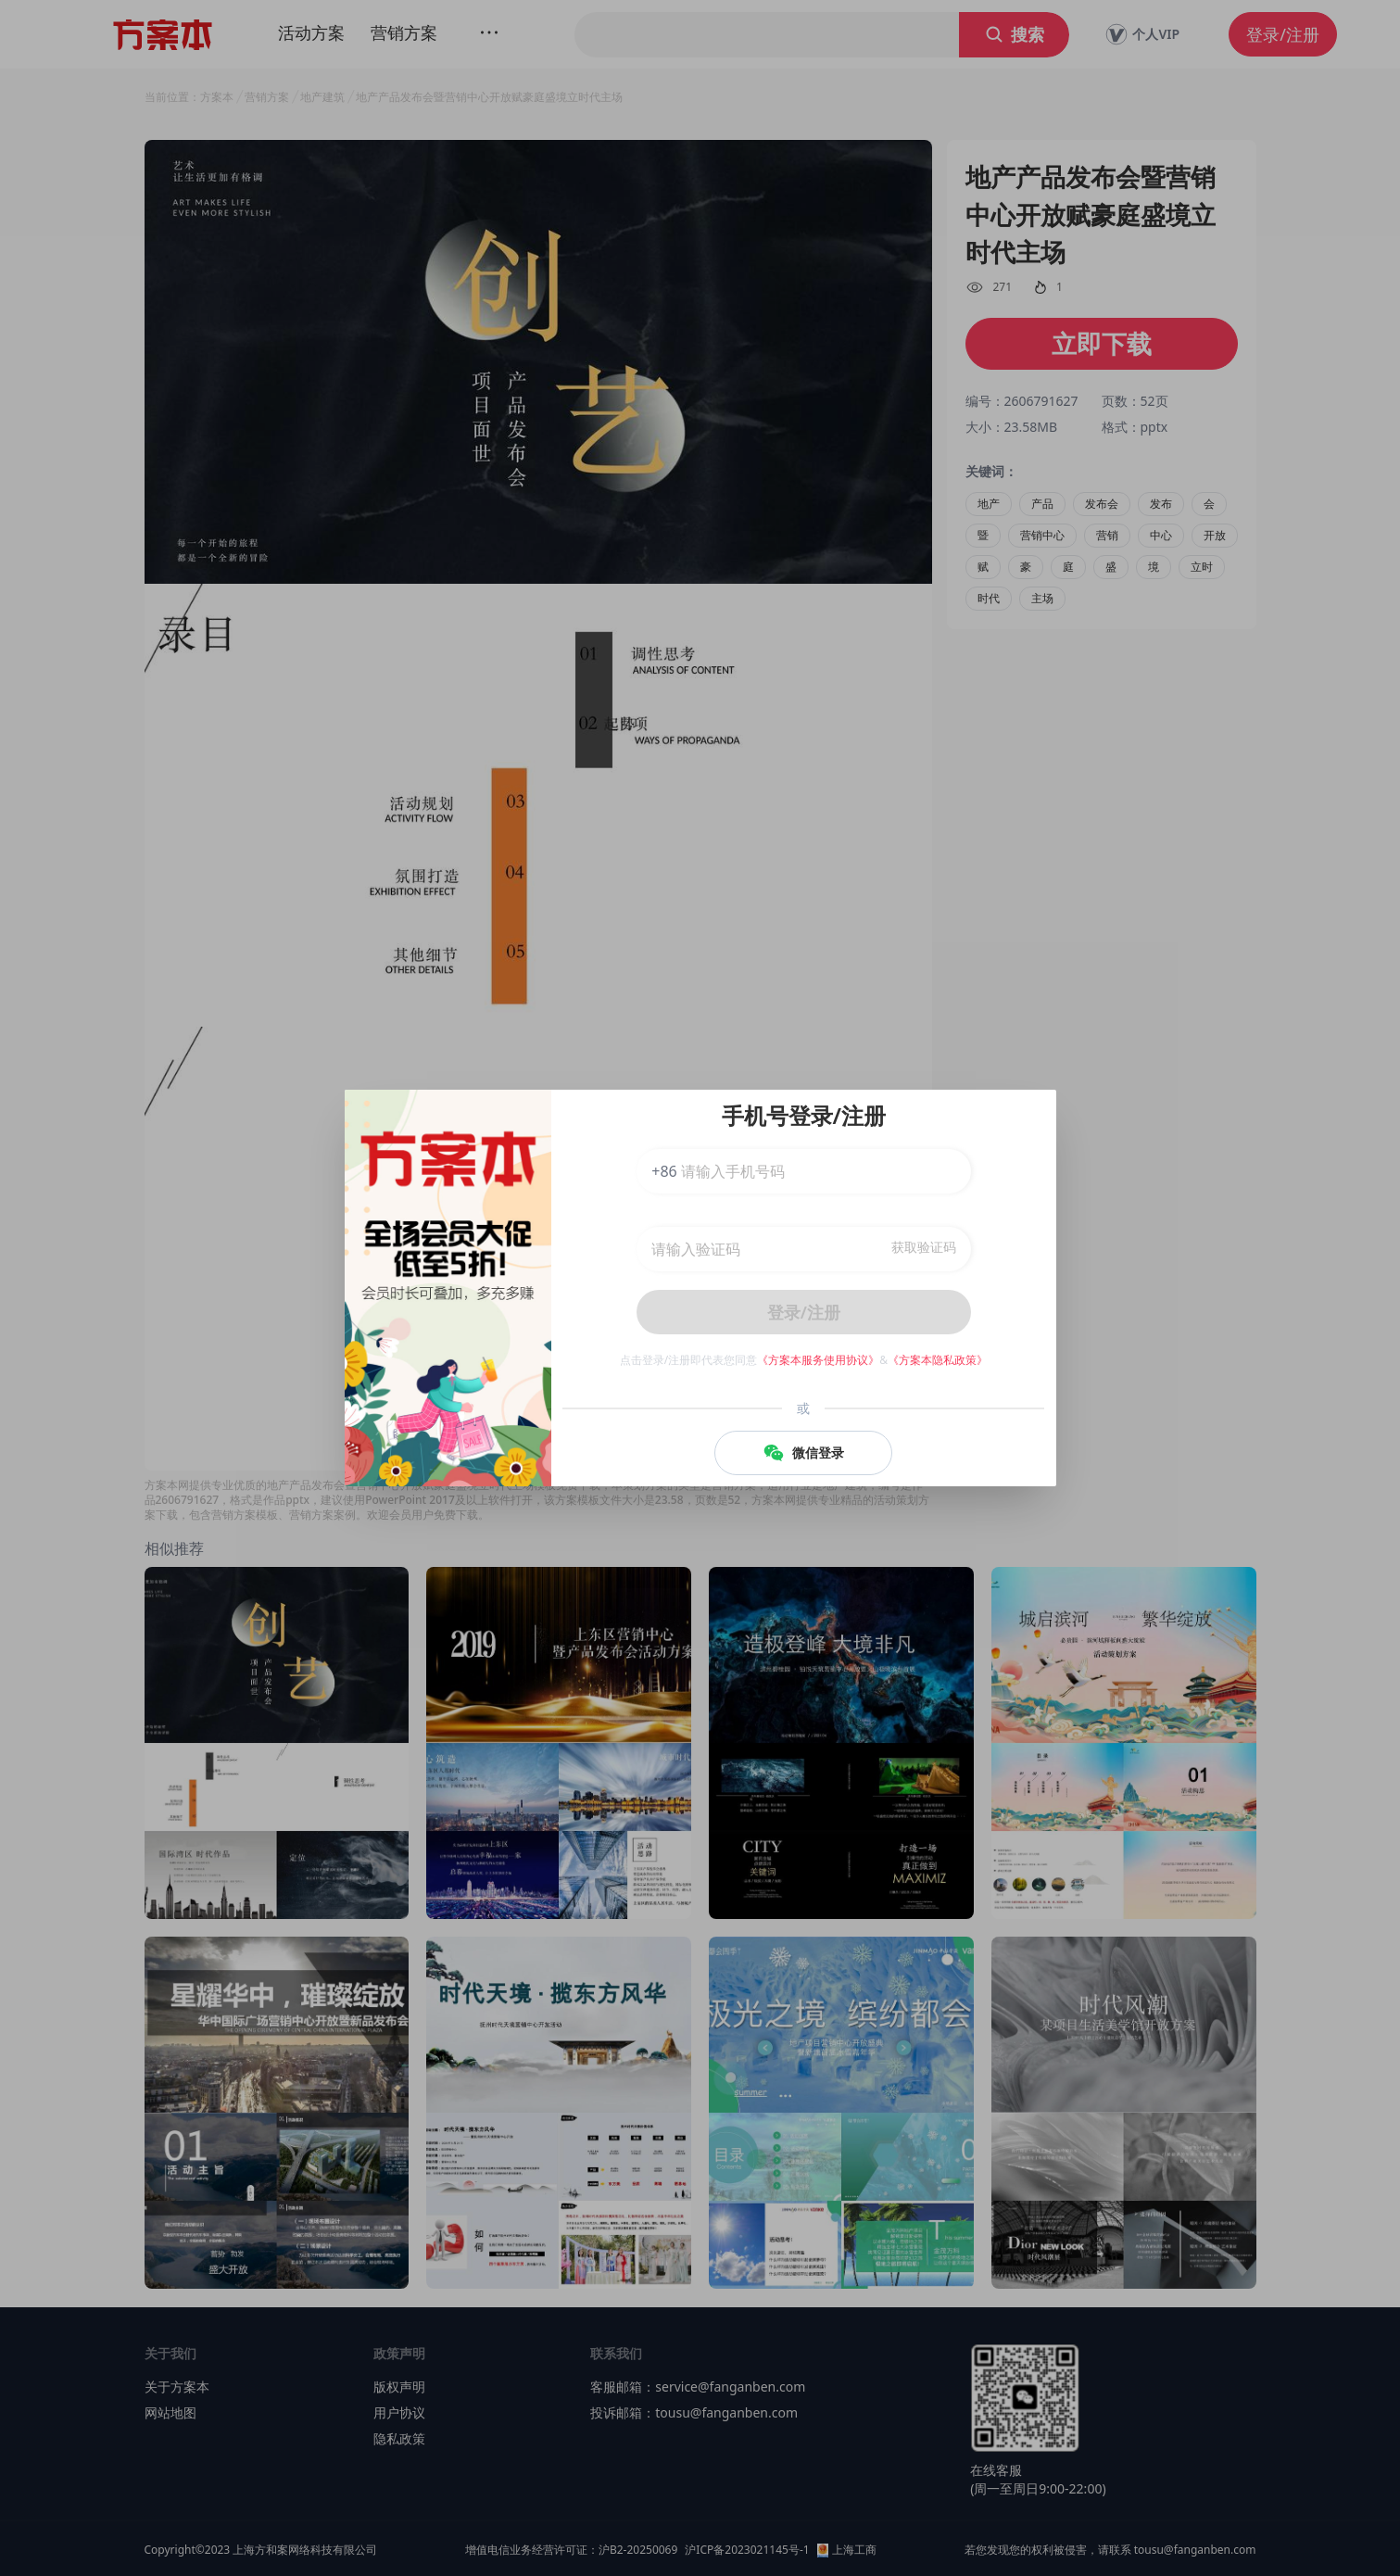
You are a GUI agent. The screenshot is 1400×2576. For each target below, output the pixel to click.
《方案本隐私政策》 (938, 1360)
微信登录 (803, 1453)
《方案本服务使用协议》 (818, 1360)
